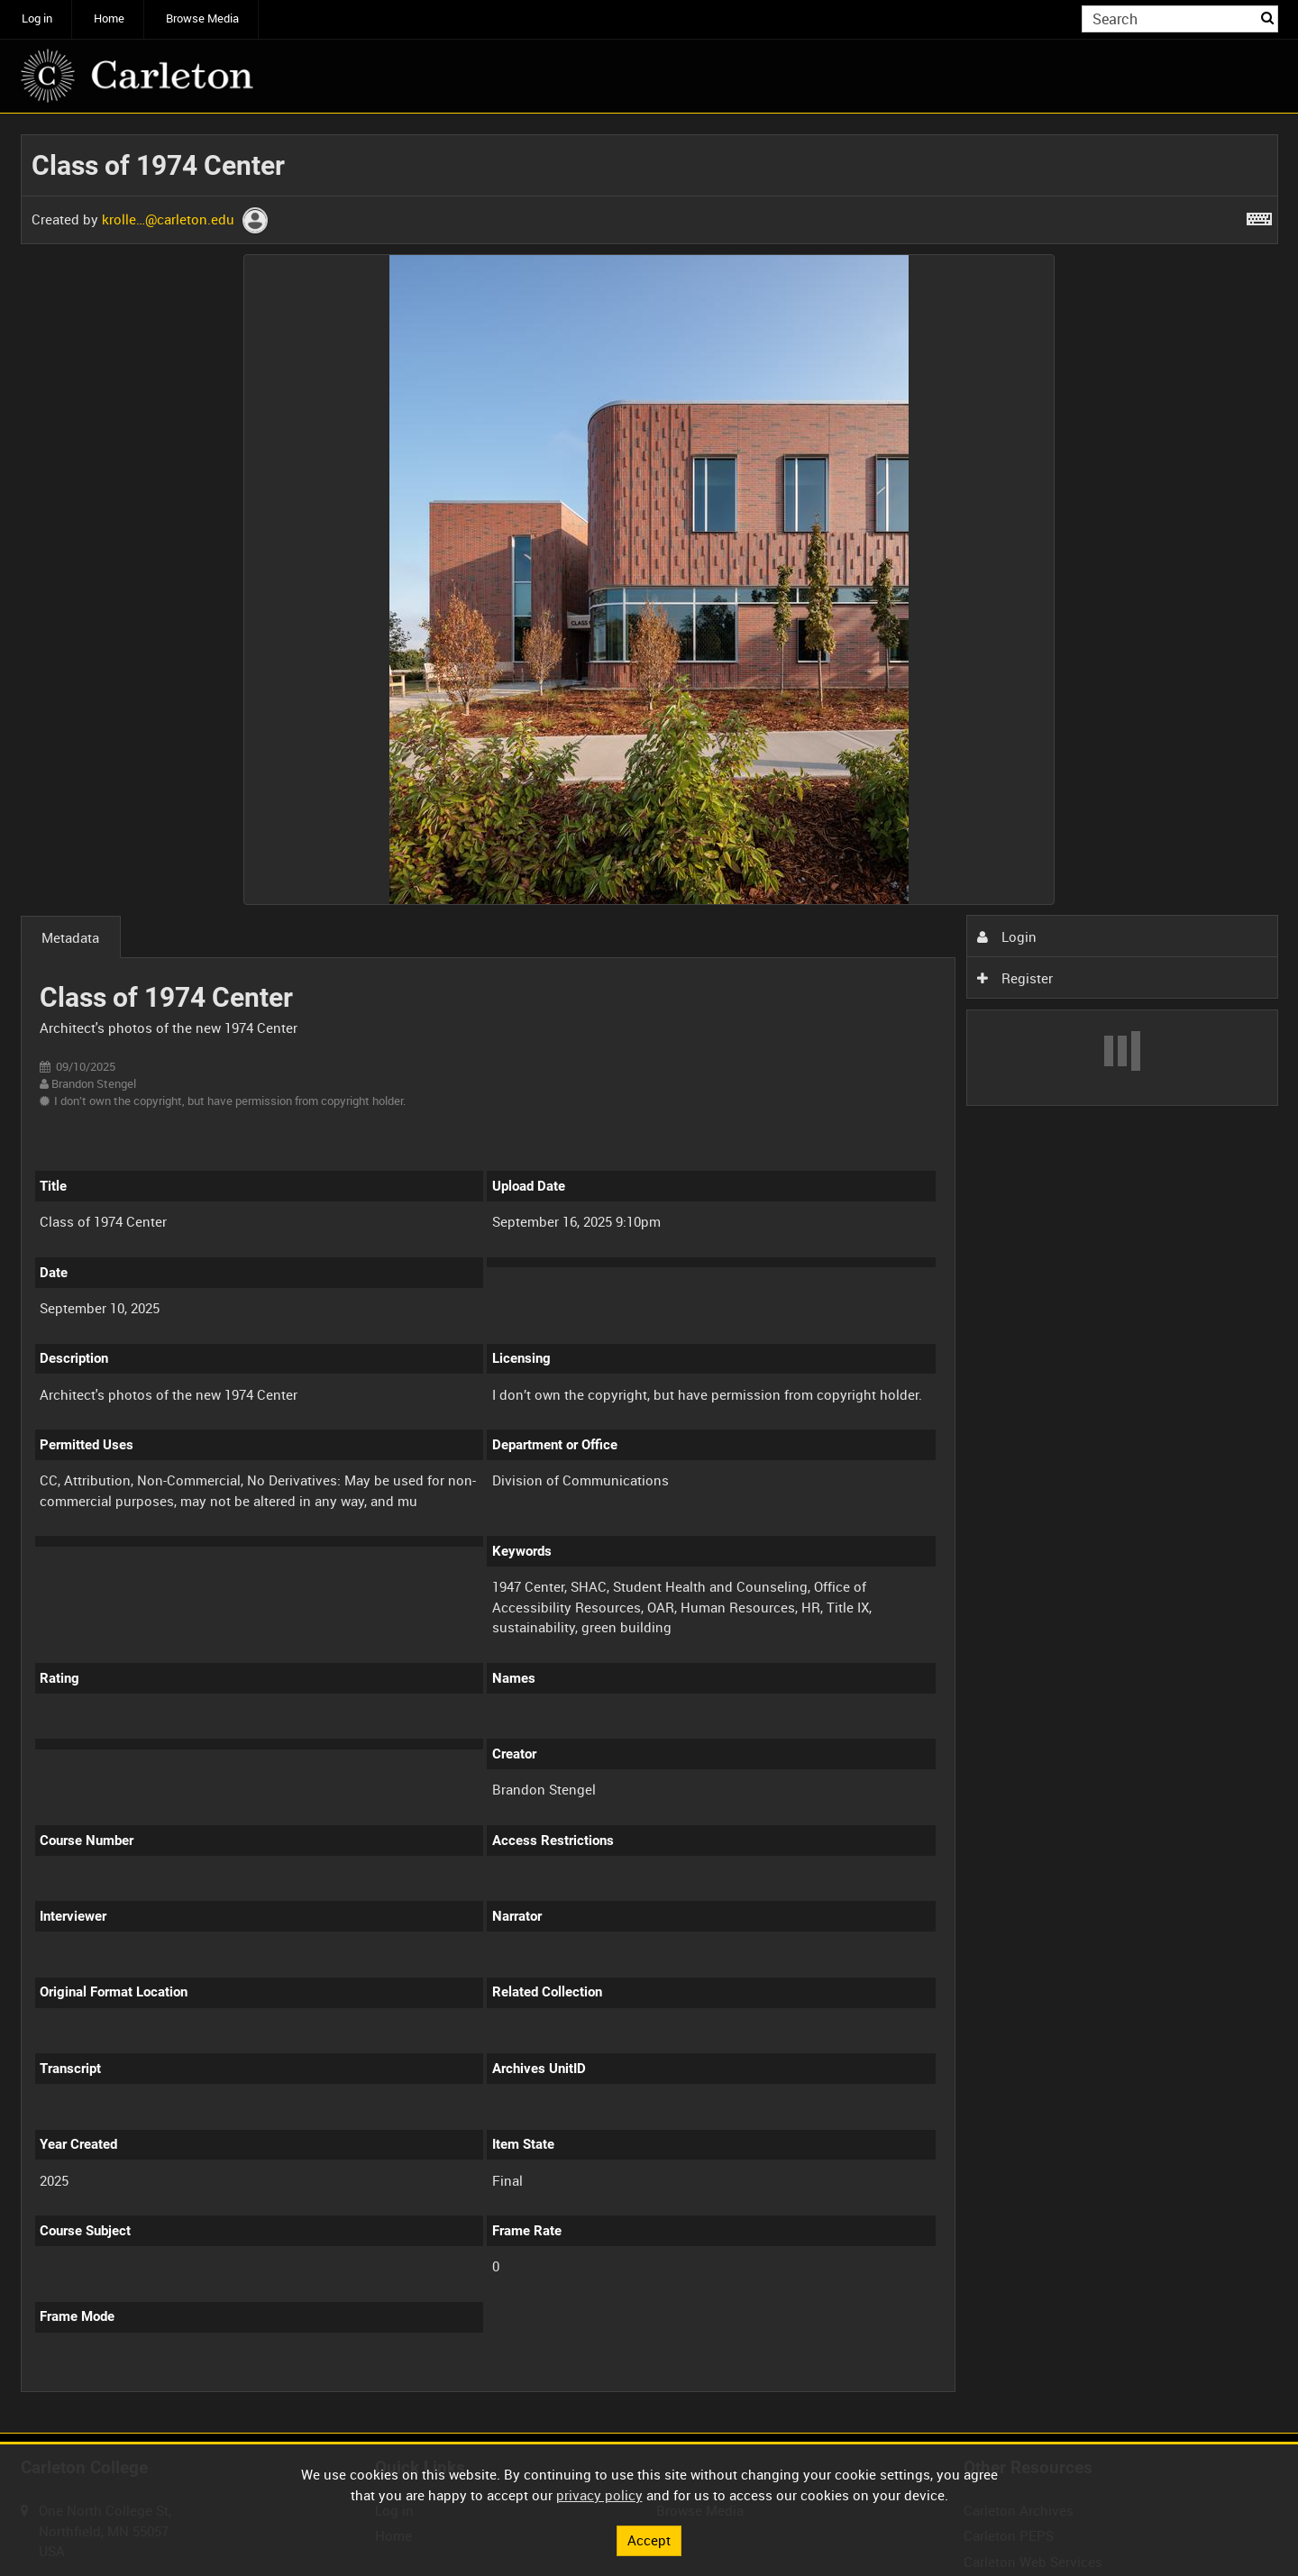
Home (109, 18)
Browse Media (202, 18)
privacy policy (599, 2495)
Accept (649, 2540)
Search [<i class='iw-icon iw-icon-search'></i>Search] (1267, 17)
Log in (37, 18)
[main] (649, 1273)
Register (1015, 978)
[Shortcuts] (1259, 215)
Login (1007, 936)
